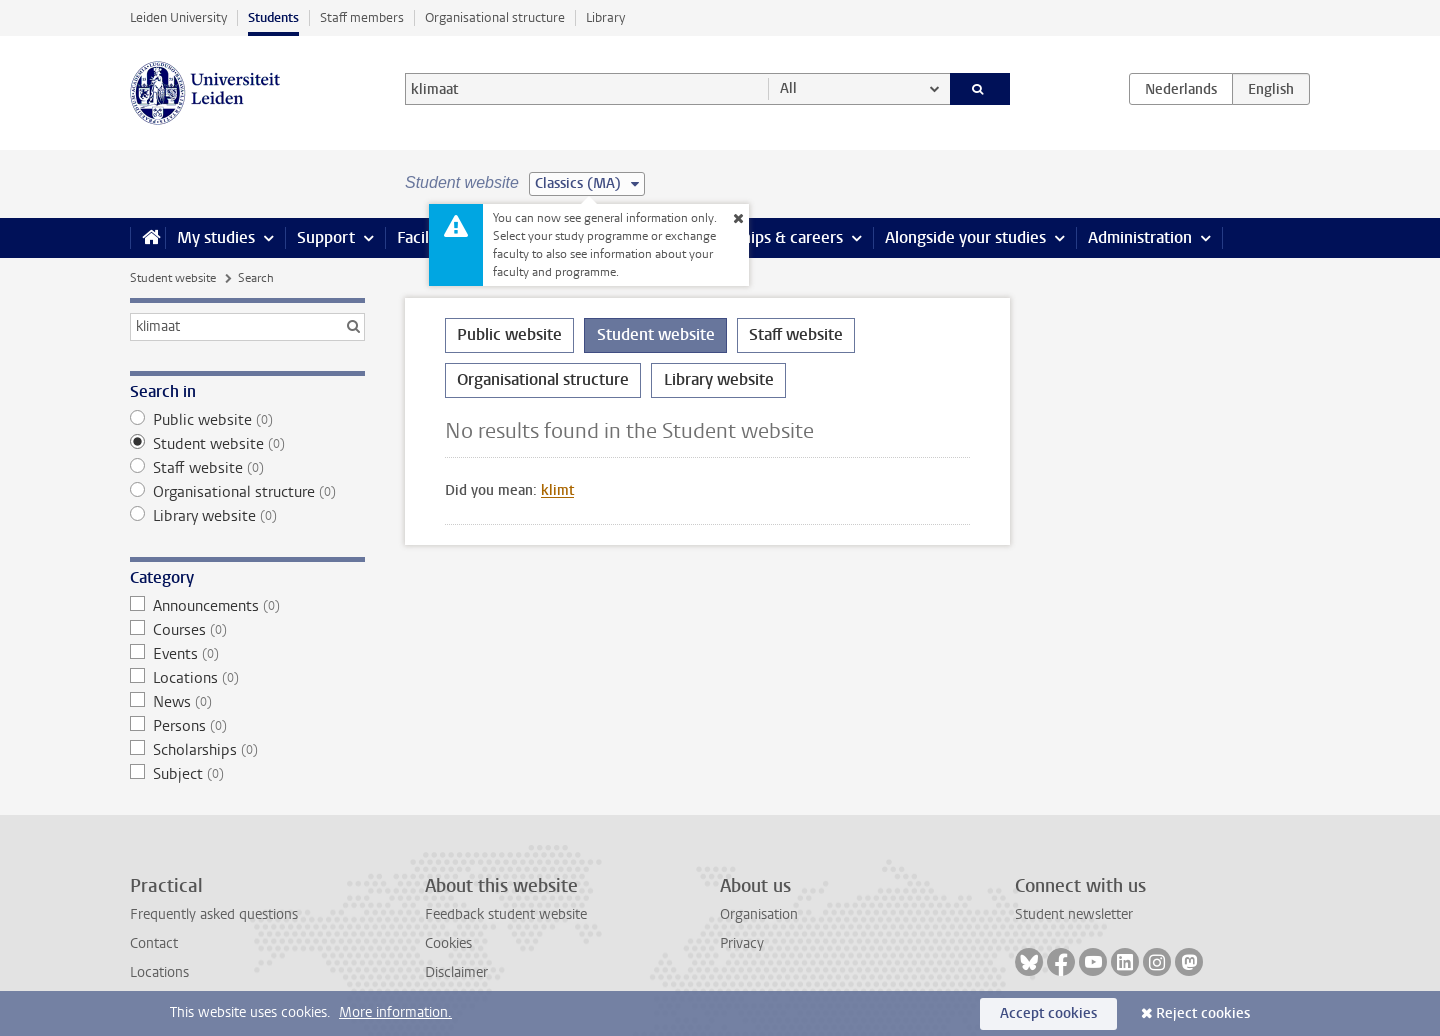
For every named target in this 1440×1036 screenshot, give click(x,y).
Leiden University (178, 17)
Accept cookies (1048, 1013)
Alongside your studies (965, 237)
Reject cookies (1203, 1013)
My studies (216, 237)
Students (273, 17)
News (247, 702)
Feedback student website (506, 914)
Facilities (428, 237)
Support (326, 237)
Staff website (247, 468)
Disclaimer (456, 972)
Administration (1140, 237)
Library (605, 17)
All (788, 88)
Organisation (759, 914)
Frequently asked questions (214, 914)
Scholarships (247, 750)
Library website (247, 516)
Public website (247, 420)
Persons (247, 726)
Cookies (448, 943)
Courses (247, 630)
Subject (247, 774)
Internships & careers (767, 237)
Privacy (742, 943)
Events (247, 654)
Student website (173, 278)
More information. (395, 1012)
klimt (557, 490)
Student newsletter (1074, 914)
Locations (247, 678)
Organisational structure (495, 17)
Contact (154, 943)
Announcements (247, 606)
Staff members (362, 17)
